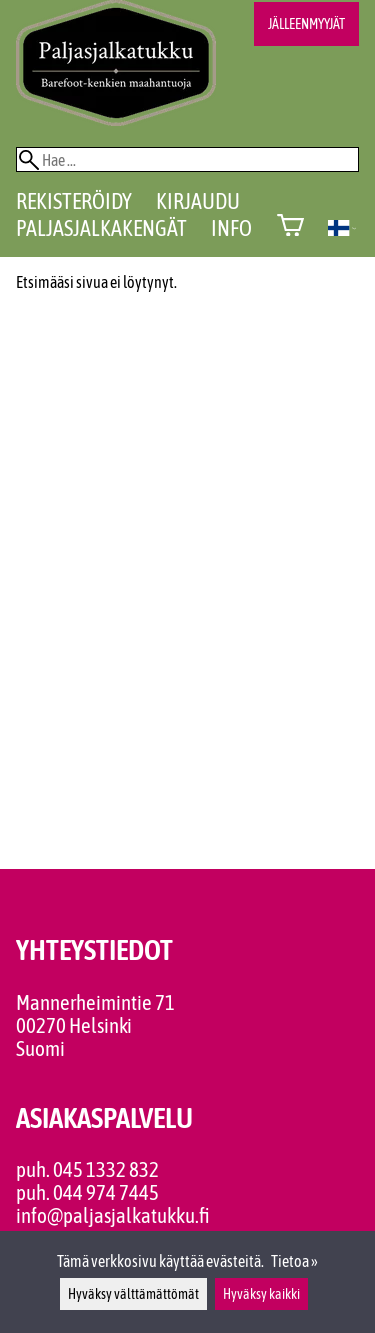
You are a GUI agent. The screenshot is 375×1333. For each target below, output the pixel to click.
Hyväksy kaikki (261, 1294)
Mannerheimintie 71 (95, 1002)
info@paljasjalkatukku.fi (113, 1215)
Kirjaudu (198, 201)
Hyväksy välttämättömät (133, 1294)
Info (231, 228)
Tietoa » (294, 1261)
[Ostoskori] (290, 227)
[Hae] (187, 159)
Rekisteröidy (74, 201)
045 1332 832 (106, 1169)
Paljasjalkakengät (101, 228)
